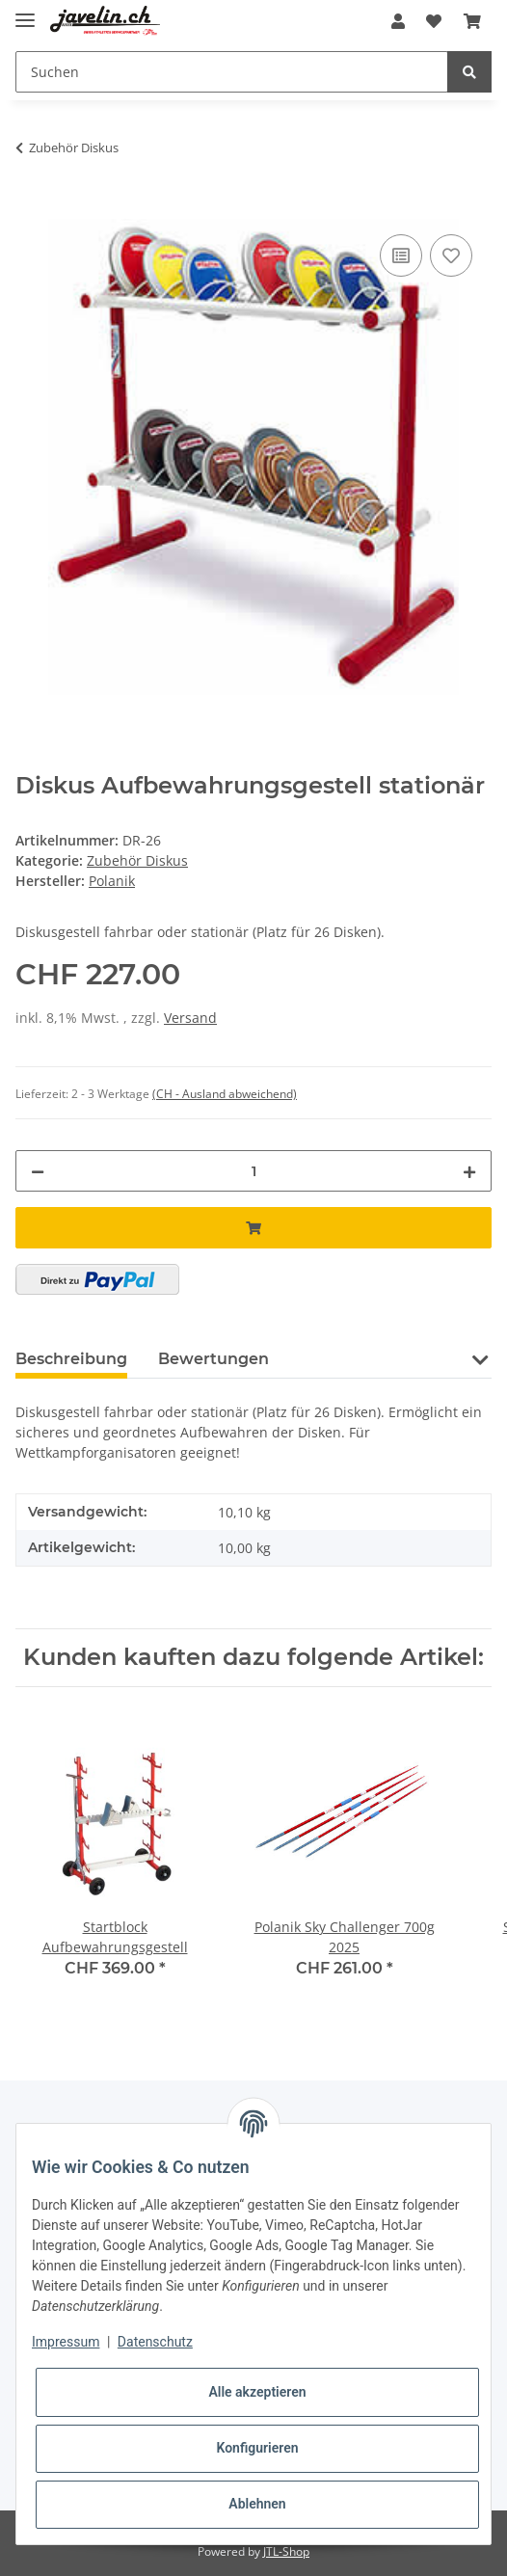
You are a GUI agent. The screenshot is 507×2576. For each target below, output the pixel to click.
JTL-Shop (286, 2551)
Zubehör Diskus (137, 860)
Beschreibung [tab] (71, 1359)
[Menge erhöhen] (469, 1171)
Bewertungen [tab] (213, 1359)
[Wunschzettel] (433, 21)
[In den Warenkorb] (30, 208)
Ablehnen (256, 2503)
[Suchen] (231, 72)
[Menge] (253, 1171)
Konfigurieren (257, 2447)
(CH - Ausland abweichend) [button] (224, 1094)
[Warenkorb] (472, 21)
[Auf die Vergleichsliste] (401, 255)
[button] (398, 21)
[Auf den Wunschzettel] (451, 255)
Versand (190, 1017)
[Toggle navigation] (25, 12)
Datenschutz (155, 2341)
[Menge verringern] (37, 1171)
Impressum (65, 2341)
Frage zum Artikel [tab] (371, 1359)
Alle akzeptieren (257, 2392)
